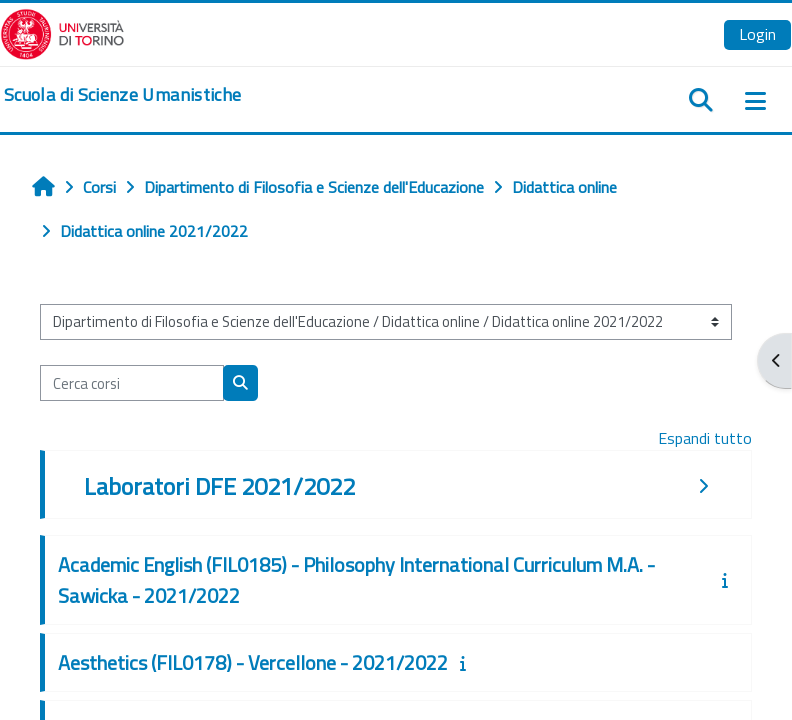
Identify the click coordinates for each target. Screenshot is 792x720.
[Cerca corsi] (132, 383)
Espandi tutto (705, 438)
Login (757, 34)
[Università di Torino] (62, 32)
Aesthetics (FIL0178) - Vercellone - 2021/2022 (253, 662)
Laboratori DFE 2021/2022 (219, 486)
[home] (122, 95)
